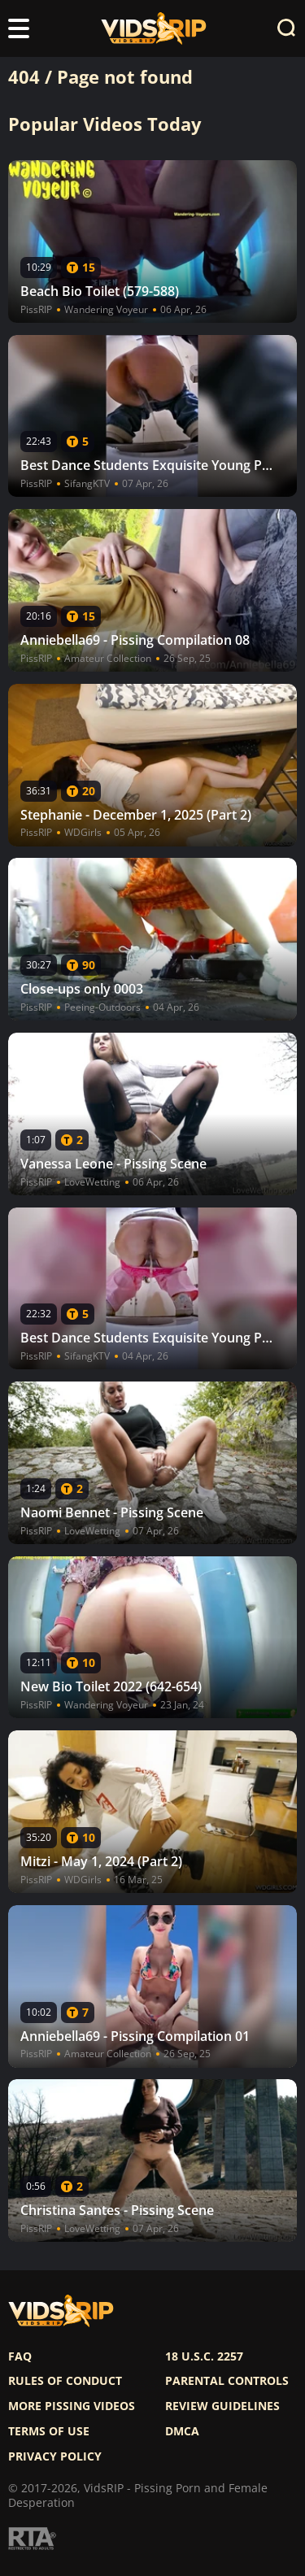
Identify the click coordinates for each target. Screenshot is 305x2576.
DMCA (182, 2431)
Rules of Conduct (65, 2381)
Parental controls (227, 2381)
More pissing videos (71, 2406)
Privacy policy (55, 2456)
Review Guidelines (222, 2406)
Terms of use (48, 2431)
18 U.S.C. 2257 (204, 2356)
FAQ (20, 2356)
